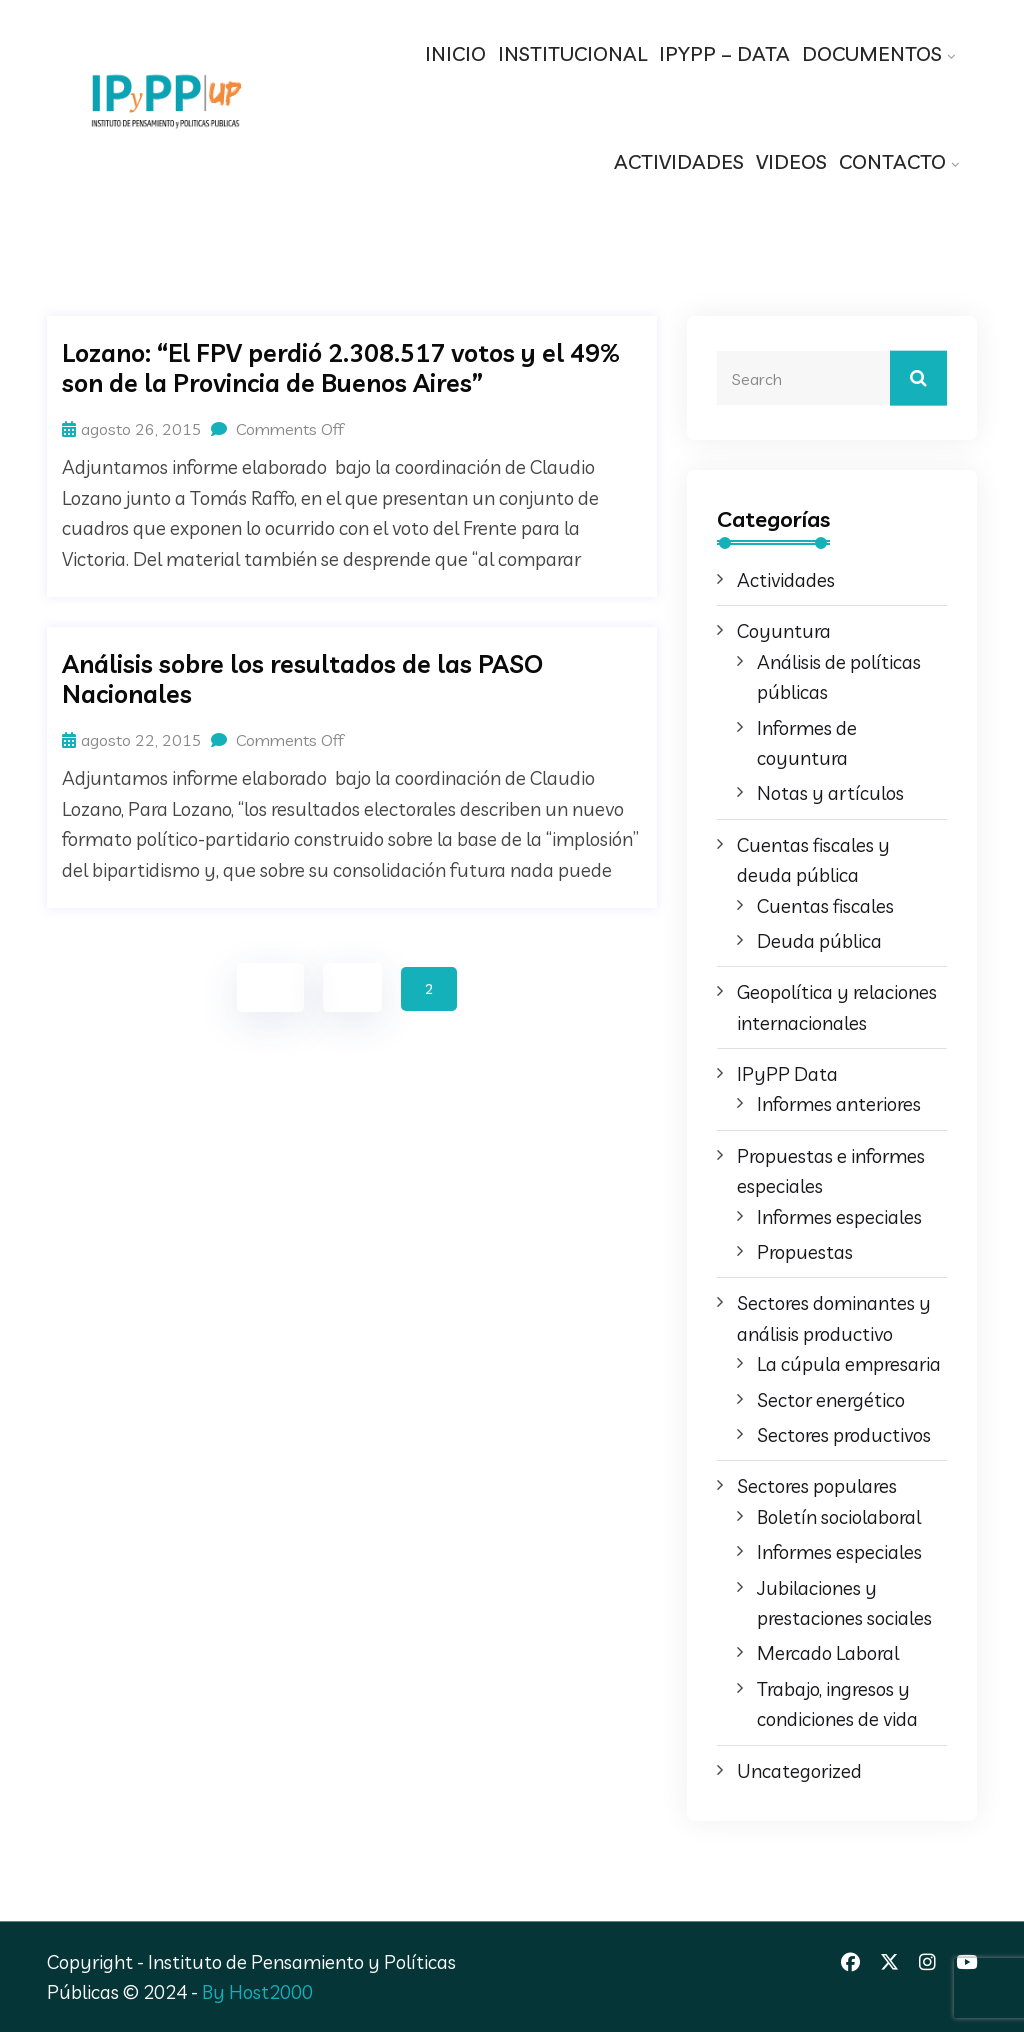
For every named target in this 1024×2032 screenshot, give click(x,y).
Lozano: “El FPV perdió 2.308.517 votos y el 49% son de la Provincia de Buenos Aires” (341, 368)
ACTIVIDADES (679, 161)
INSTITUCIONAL (572, 53)
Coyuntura (784, 631)
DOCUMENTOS (872, 53)
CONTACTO (892, 161)
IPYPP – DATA (724, 53)
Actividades (786, 580)
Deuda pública (819, 941)
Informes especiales (839, 1217)
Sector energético (831, 1400)
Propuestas (805, 1252)
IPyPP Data (787, 1074)
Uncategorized (799, 1771)
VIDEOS (791, 161)
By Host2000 (257, 1992)
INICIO (455, 53)
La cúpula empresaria (849, 1364)
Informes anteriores (839, 1104)
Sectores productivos (844, 1435)
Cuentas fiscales (825, 906)
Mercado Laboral (828, 1653)
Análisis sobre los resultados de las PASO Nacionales (302, 679)
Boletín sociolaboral (839, 1517)
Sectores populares (817, 1486)
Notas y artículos (830, 793)
